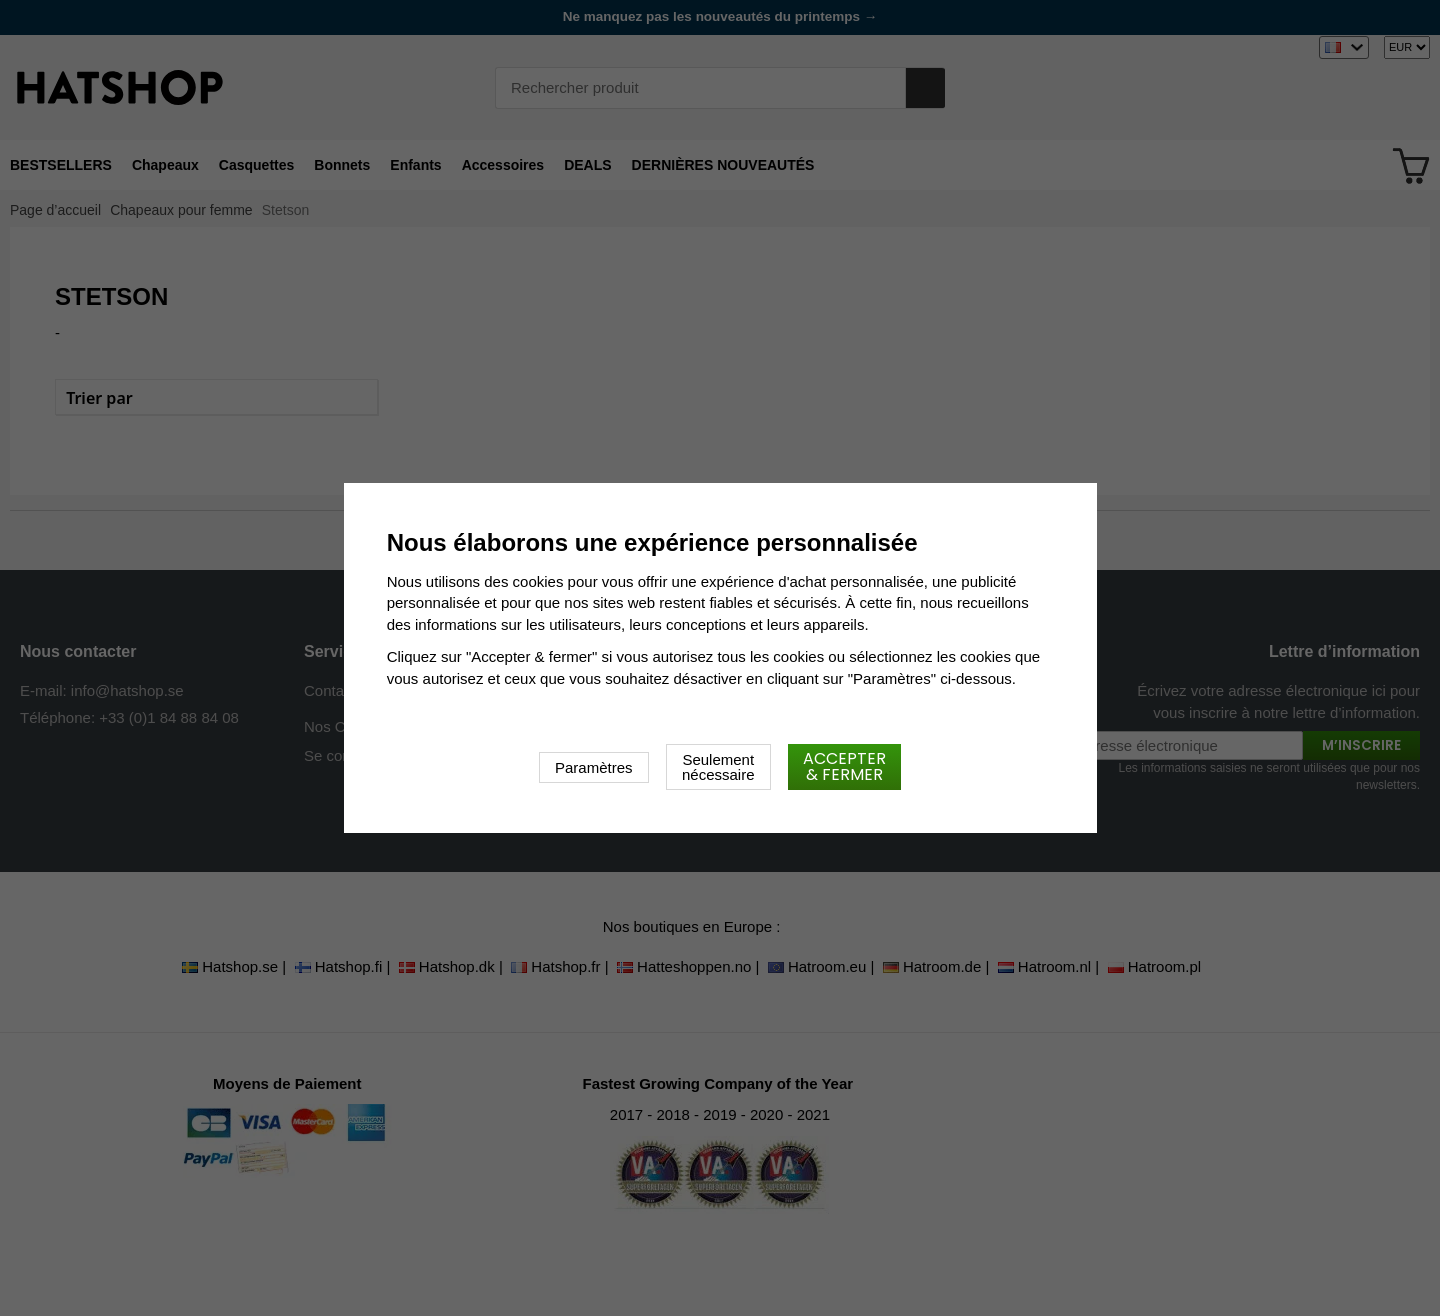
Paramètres (594, 767)
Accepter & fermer (844, 766)
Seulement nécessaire (718, 767)
